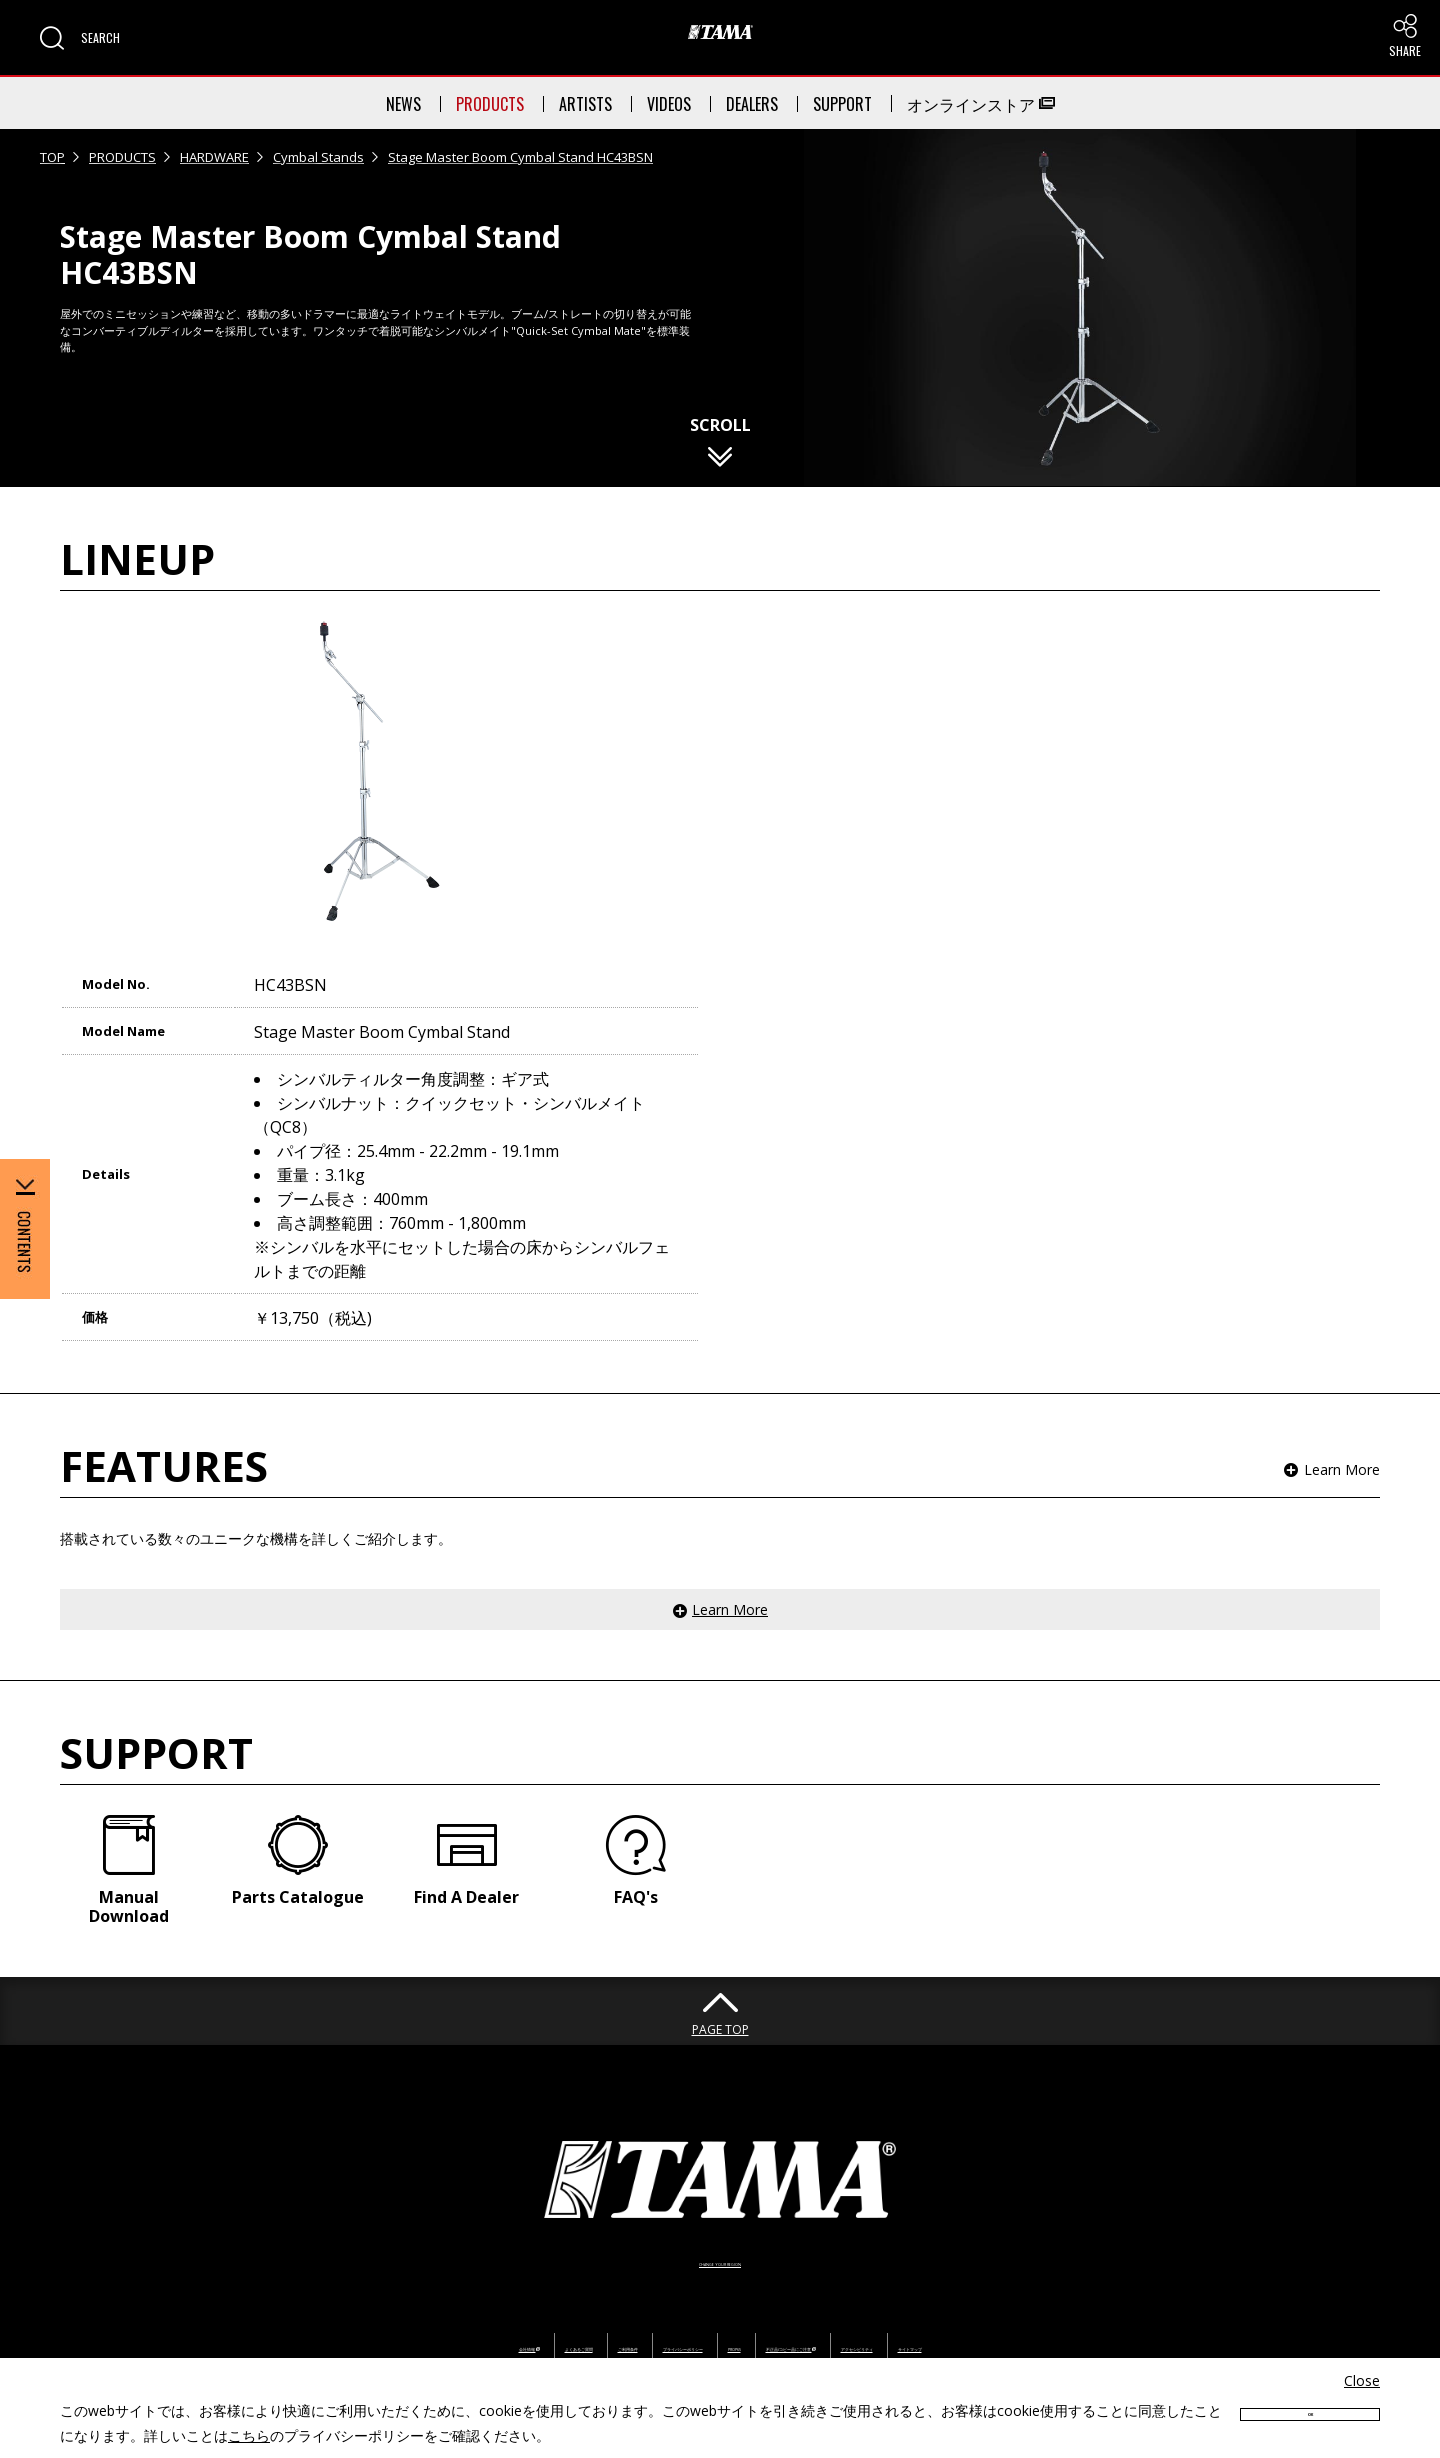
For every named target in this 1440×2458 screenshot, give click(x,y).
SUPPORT (842, 104)
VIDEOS (669, 104)
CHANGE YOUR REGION (720, 2201)
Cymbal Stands (318, 157)
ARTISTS (585, 104)
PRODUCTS (490, 104)
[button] (80, 38)
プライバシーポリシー (615, 2287)
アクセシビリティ (1047, 2287)
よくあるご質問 (376, 2287)
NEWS (403, 104)
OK (1310, 2420)
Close (1362, 2380)
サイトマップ (1170, 2287)
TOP (52, 157)
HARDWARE (214, 157)
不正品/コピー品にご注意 (877, 2287)
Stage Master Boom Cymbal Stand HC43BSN (520, 157)
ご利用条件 (485, 2287)
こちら (249, 2435)
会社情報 (265, 2287)
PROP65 (737, 2287)
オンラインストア (981, 103)
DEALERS (752, 104)
